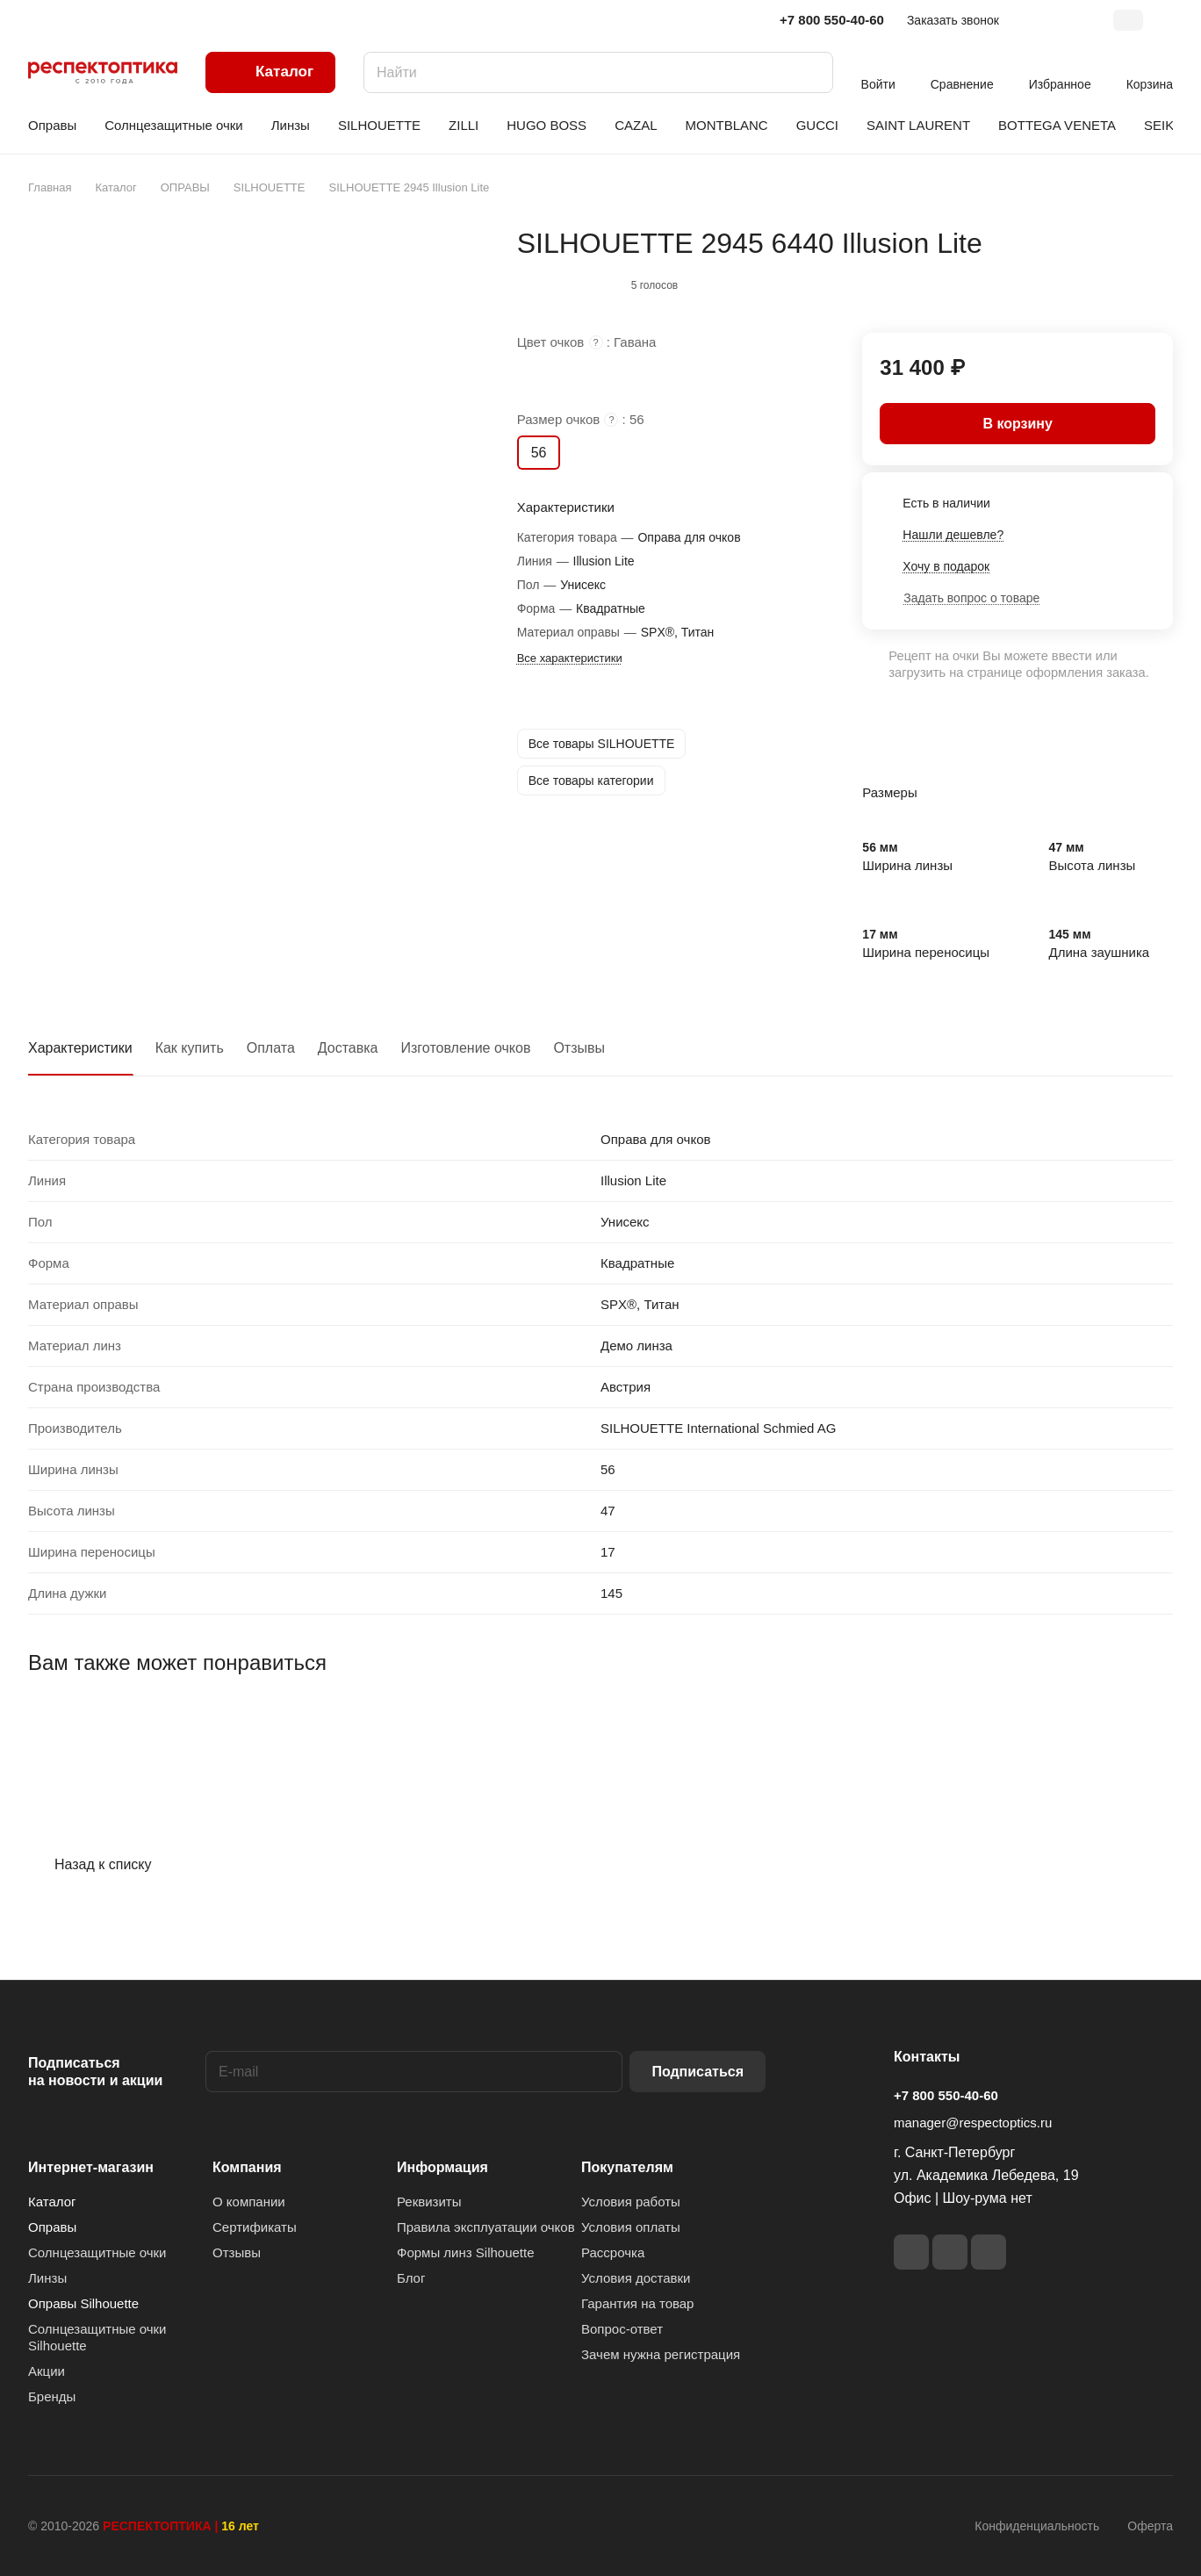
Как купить (189, 1047)
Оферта (1150, 2526)
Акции (46, 2371)
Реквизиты (429, 2201)
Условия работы (630, 2201)
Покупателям (627, 2167)
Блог (411, 2277)
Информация (442, 2167)
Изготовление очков (466, 1047)
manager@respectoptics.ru (973, 2122)
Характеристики (80, 1047)
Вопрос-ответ (622, 2328)
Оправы (52, 2227)
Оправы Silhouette (83, 2303)
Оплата (271, 1047)
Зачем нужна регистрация (660, 2354)
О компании (248, 2201)
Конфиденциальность (1036, 2526)
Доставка (348, 1047)
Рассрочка (612, 2252)
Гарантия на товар (637, 2303)
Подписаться (697, 2071)
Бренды (52, 2396)
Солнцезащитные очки (97, 2252)
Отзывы (579, 1047)
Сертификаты (254, 2227)
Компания (247, 2167)
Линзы (47, 2277)
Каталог (52, 2201)
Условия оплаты (630, 2227)
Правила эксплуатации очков (486, 2227)
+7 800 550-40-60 (832, 19)
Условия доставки (635, 2277)
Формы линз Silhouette (466, 2252)
